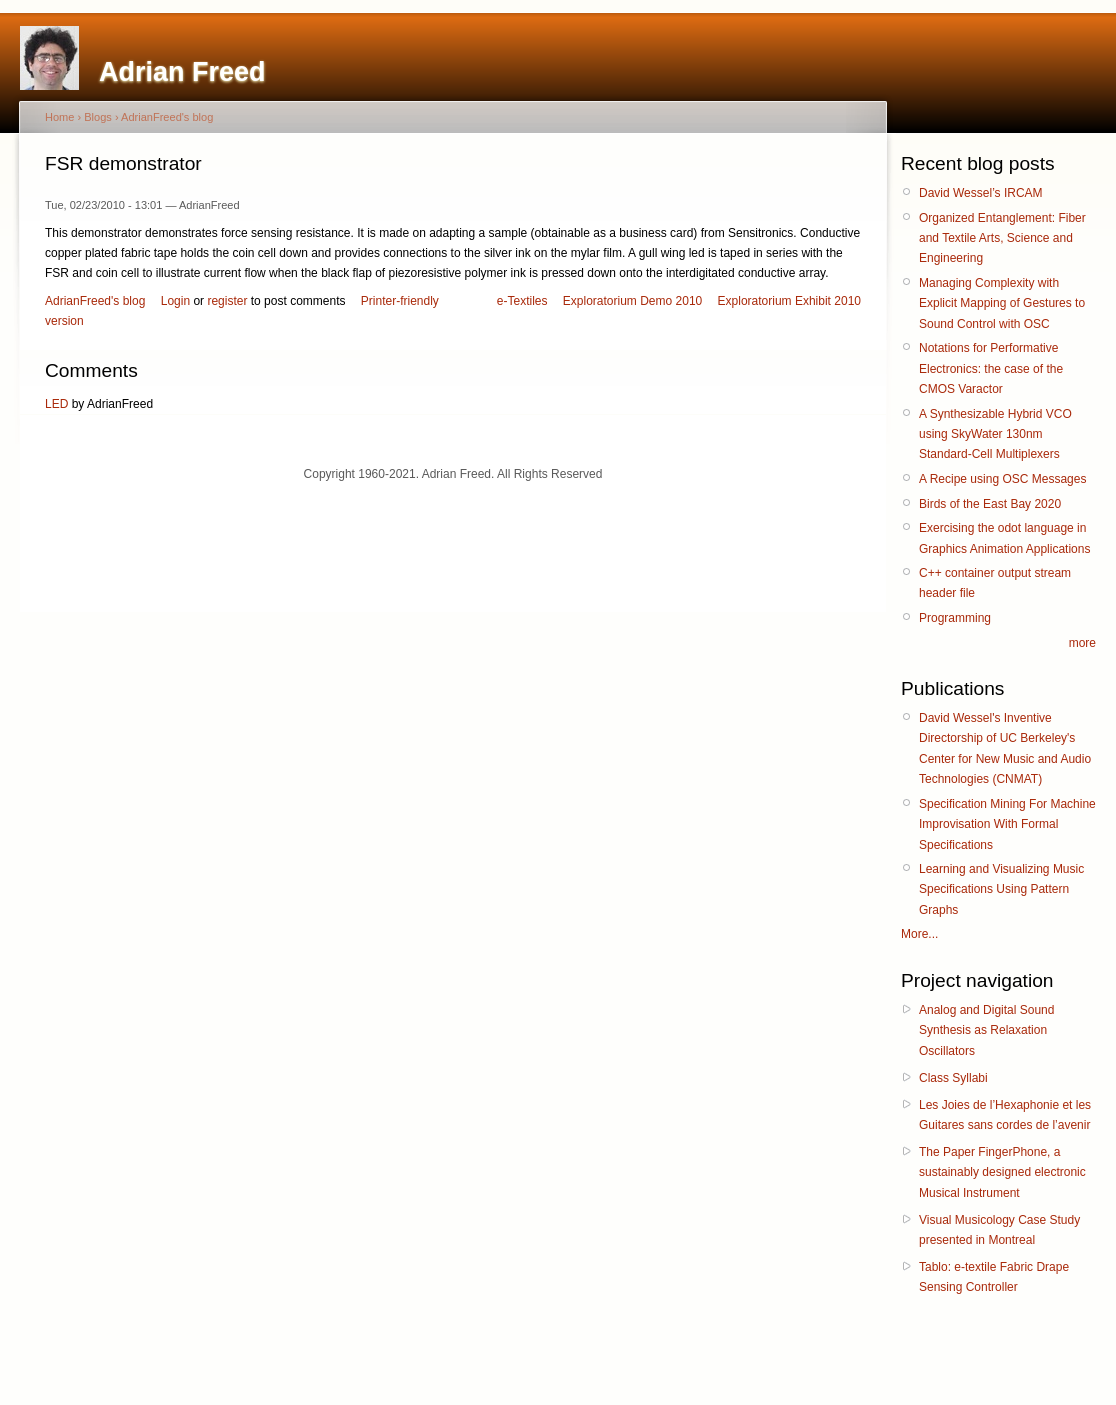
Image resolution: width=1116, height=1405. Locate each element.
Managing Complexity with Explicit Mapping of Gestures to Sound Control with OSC (1002, 303)
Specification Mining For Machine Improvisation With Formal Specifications (1007, 824)
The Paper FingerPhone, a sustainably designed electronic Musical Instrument (1002, 1172)
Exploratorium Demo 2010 (632, 301)
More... (919, 934)
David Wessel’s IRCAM (981, 193)
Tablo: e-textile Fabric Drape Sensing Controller (994, 1277)
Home (59, 117)
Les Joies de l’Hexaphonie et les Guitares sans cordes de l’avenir (1005, 1115)
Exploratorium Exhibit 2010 (789, 301)
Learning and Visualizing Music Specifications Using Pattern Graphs (1001, 889)
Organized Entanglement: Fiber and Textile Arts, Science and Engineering (1002, 238)
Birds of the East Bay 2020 (990, 504)
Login (175, 301)
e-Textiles (522, 301)
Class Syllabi (953, 1078)
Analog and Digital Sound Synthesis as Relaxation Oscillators (986, 1030)
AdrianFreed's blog (167, 117)
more (1082, 643)
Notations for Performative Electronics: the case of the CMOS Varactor (991, 368)
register (227, 301)
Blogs (98, 117)
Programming (955, 618)
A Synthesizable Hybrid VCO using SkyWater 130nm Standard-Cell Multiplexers (995, 434)
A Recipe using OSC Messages (1002, 479)
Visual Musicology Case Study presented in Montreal (999, 1230)
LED (56, 404)
